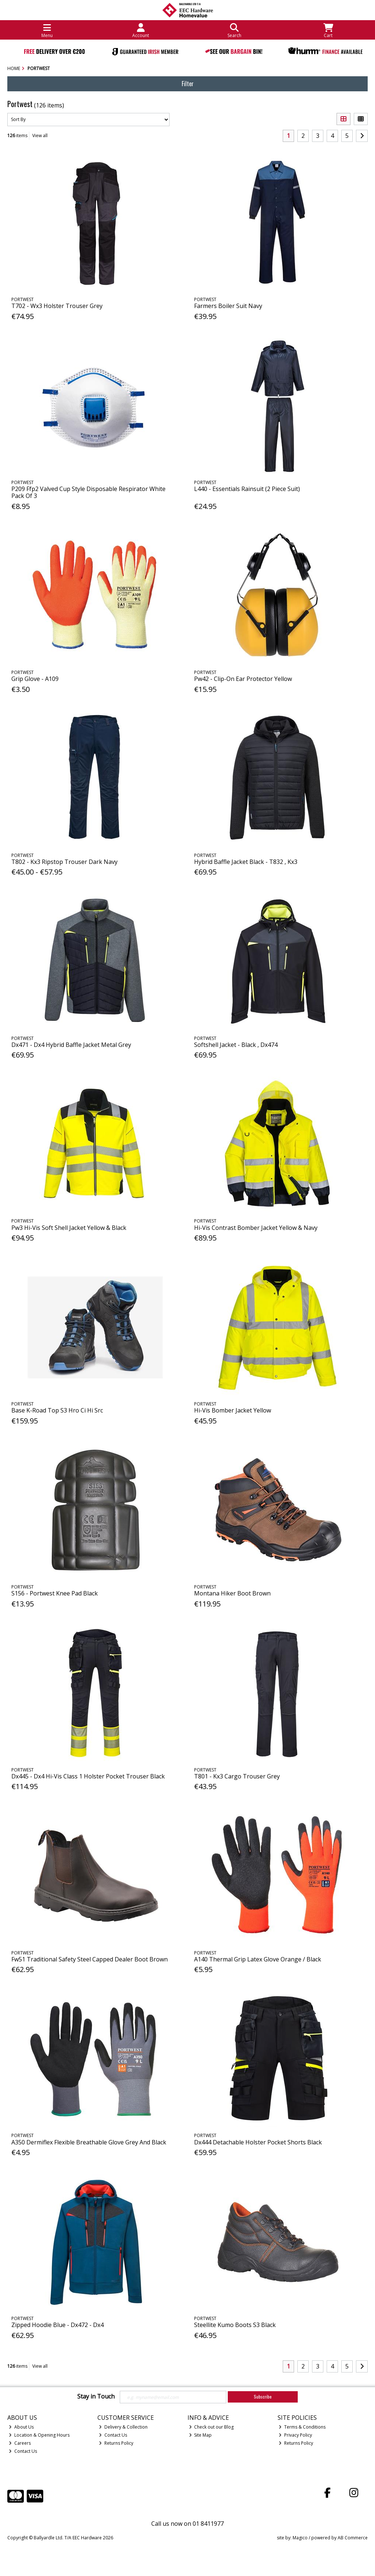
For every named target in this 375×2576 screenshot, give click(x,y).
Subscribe (263, 2396)
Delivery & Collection (123, 2427)
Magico (300, 2538)
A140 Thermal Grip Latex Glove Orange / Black (257, 1959)
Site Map (200, 2435)
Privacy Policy (295, 2435)
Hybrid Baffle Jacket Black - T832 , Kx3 (245, 862)
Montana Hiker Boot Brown (232, 1593)
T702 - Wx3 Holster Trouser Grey (57, 306)
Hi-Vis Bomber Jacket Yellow (232, 1410)
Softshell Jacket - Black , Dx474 (236, 1045)
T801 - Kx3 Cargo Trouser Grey (237, 1776)
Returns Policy (116, 2443)
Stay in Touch (96, 2396)
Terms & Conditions (302, 2427)
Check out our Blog (211, 2427)
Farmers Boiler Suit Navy (228, 306)
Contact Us (23, 2451)
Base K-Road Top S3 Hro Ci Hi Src (57, 1410)
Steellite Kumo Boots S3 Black (235, 2325)
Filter (188, 83)
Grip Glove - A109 (35, 679)
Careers (20, 2443)
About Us (21, 2427)
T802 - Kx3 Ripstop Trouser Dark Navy (64, 862)
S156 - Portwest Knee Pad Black (54, 1593)
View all (40, 135)
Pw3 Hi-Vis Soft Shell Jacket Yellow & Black (68, 1228)
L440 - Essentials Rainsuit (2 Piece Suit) (247, 489)
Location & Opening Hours (39, 2435)
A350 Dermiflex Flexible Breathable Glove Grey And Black (88, 2142)
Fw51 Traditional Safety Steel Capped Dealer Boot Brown (89, 1959)
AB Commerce (353, 2538)
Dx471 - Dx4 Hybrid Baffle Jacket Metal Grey (71, 1045)
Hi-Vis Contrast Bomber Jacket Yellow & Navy (256, 1228)
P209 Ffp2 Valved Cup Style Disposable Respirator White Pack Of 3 (88, 492)
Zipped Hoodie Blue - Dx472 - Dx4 (57, 2325)
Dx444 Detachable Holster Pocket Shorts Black (258, 2142)
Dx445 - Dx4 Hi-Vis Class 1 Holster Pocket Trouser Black (88, 1776)
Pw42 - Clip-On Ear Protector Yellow (243, 679)
